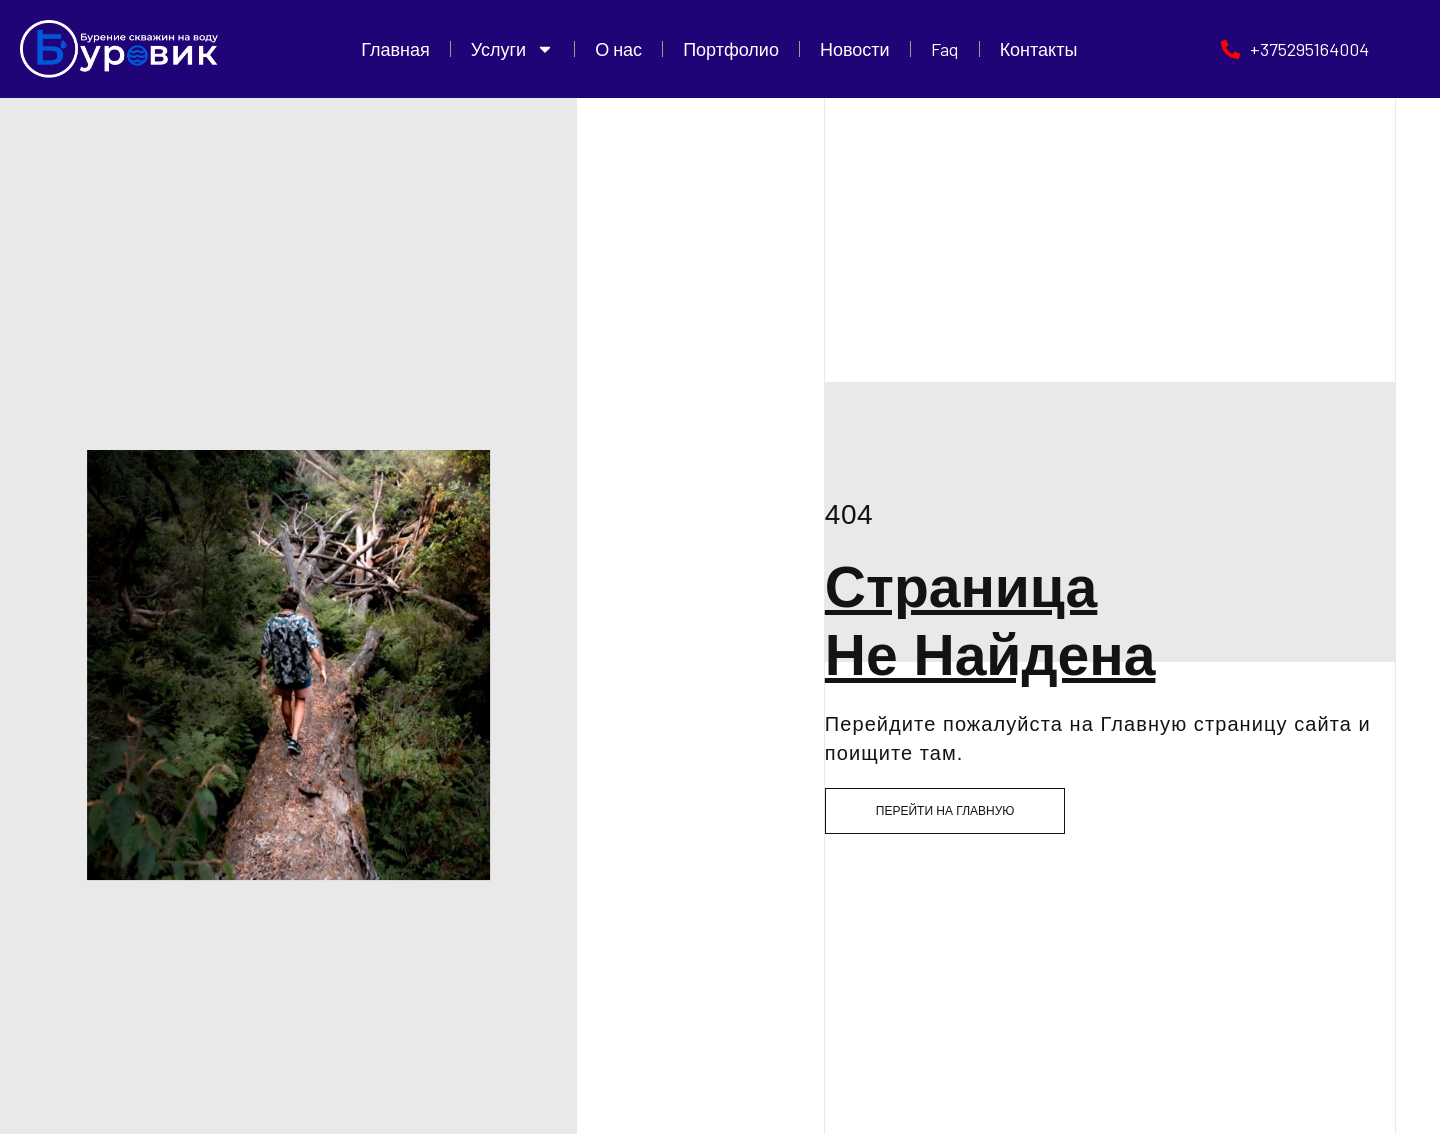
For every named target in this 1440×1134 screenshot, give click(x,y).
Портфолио (731, 49)
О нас (618, 49)
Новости (855, 49)
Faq (945, 49)
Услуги (512, 49)
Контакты (1039, 49)
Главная (395, 49)
